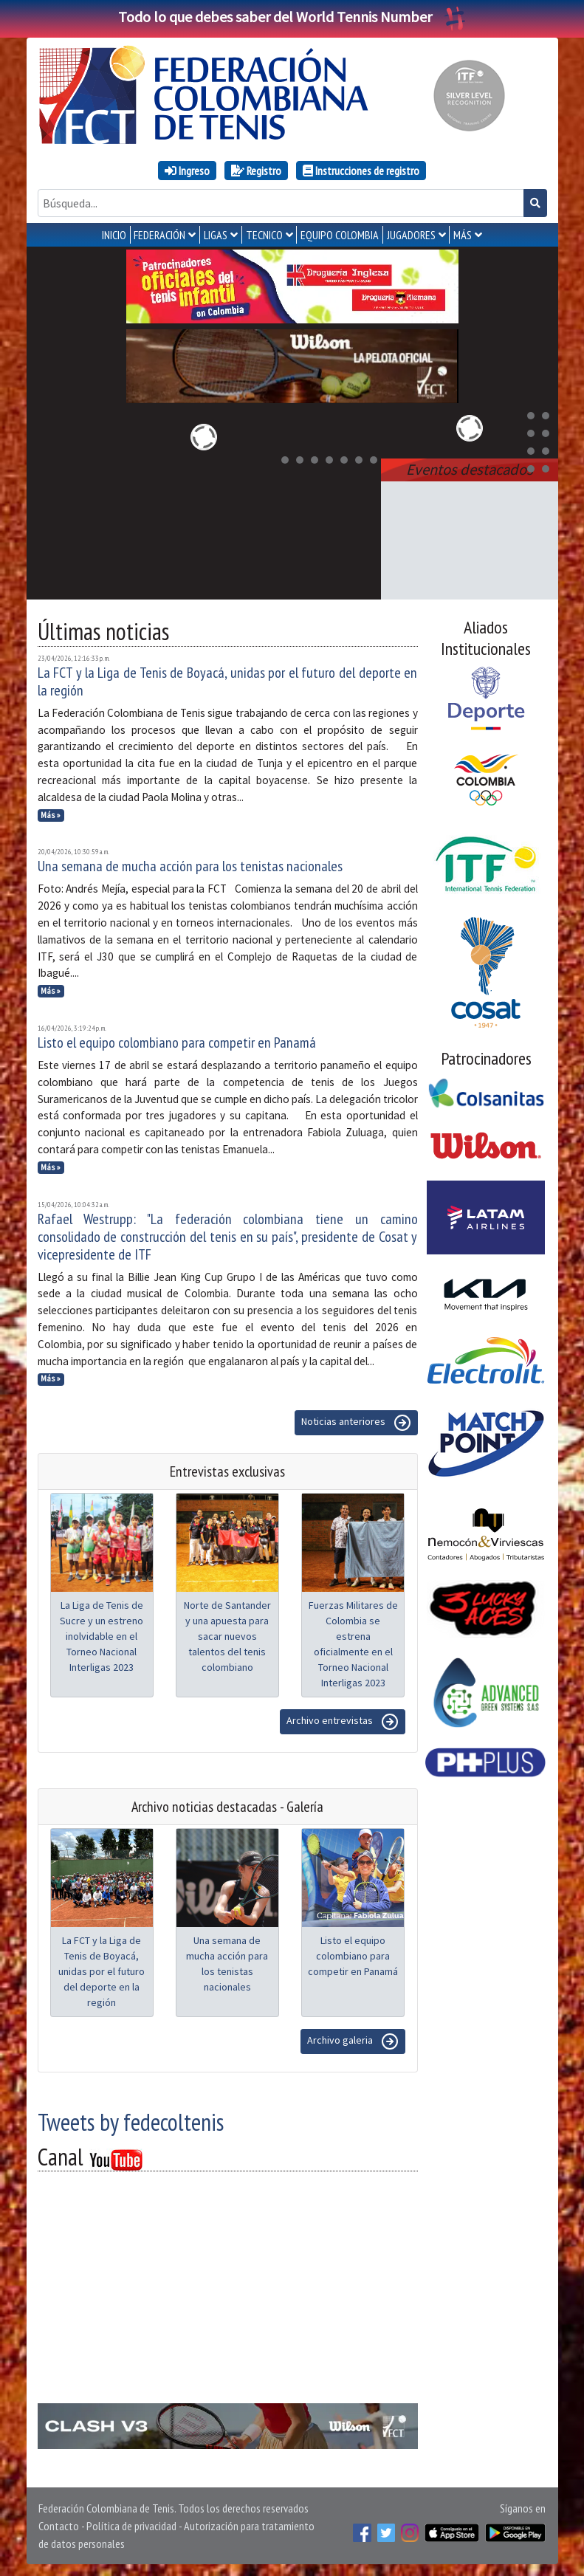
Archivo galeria (353, 2041)
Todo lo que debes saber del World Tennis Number (292, 16)
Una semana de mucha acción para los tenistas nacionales (190, 866)
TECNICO (264, 234)
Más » (51, 815)
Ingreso (187, 170)
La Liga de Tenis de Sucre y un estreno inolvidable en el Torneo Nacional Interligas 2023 (101, 1636)
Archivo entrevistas (342, 1722)
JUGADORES (411, 234)
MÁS (462, 234)
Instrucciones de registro (361, 170)
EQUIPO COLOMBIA (339, 234)
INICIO (114, 234)
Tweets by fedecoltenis (131, 2121)
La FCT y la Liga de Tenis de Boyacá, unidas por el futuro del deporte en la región (228, 681)
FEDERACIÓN (159, 234)
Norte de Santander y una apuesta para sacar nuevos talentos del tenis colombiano (227, 1636)
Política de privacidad (131, 2525)
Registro (256, 170)
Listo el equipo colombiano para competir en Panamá (177, 1042)
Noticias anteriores (356, 1423)
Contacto (58, 2525)
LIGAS (215, 234)
